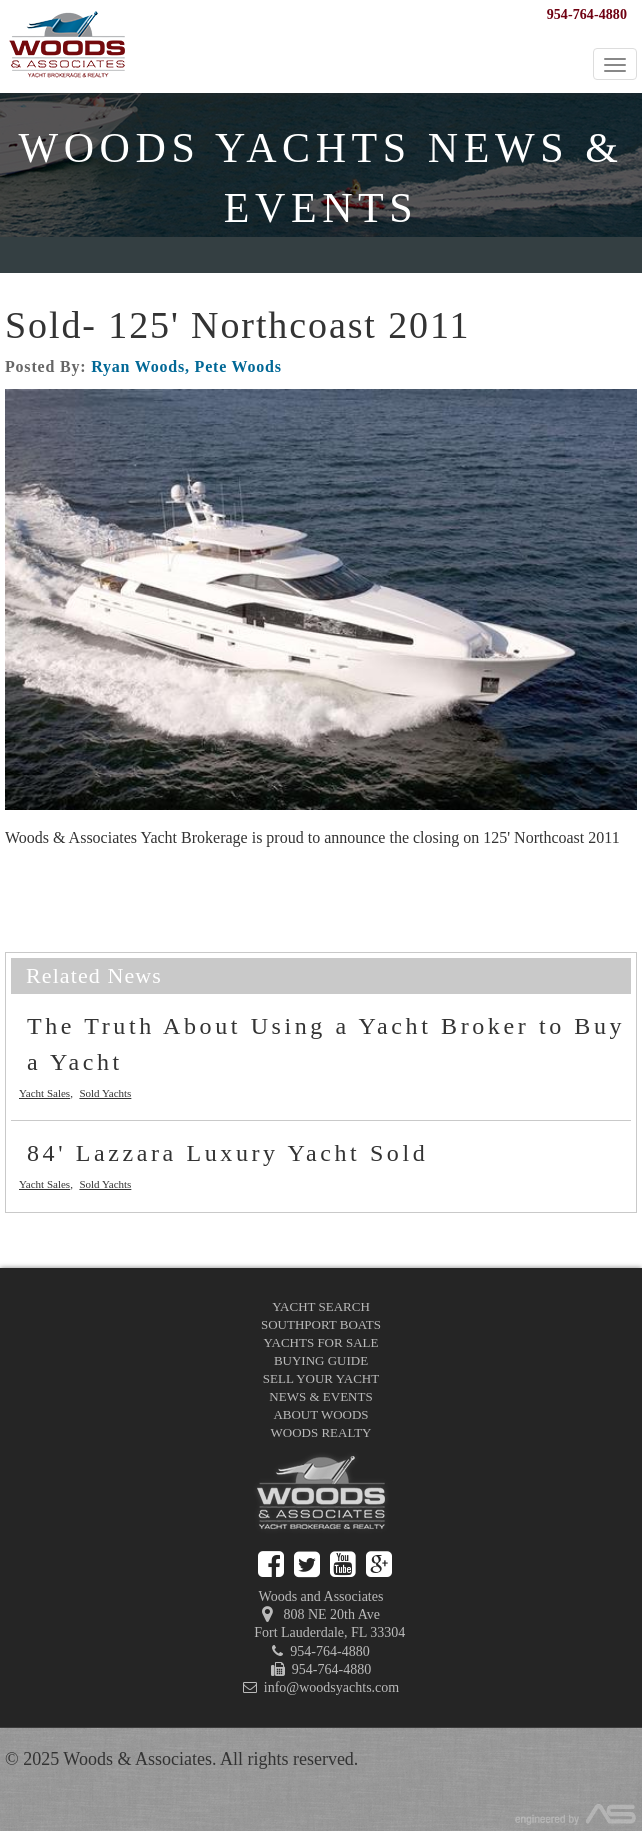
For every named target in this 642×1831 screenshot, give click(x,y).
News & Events (320, 1396)
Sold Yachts (105, 1093)
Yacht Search (321, 1306)
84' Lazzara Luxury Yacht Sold (227, 1153)
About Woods (320, 1414)
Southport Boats (321, 1324)
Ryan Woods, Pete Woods (186, 366)
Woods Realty (321, 1432)
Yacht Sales (44, 1093)
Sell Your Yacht (321, 1378)
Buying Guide (321, 1360)
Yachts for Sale (321, 1342)
